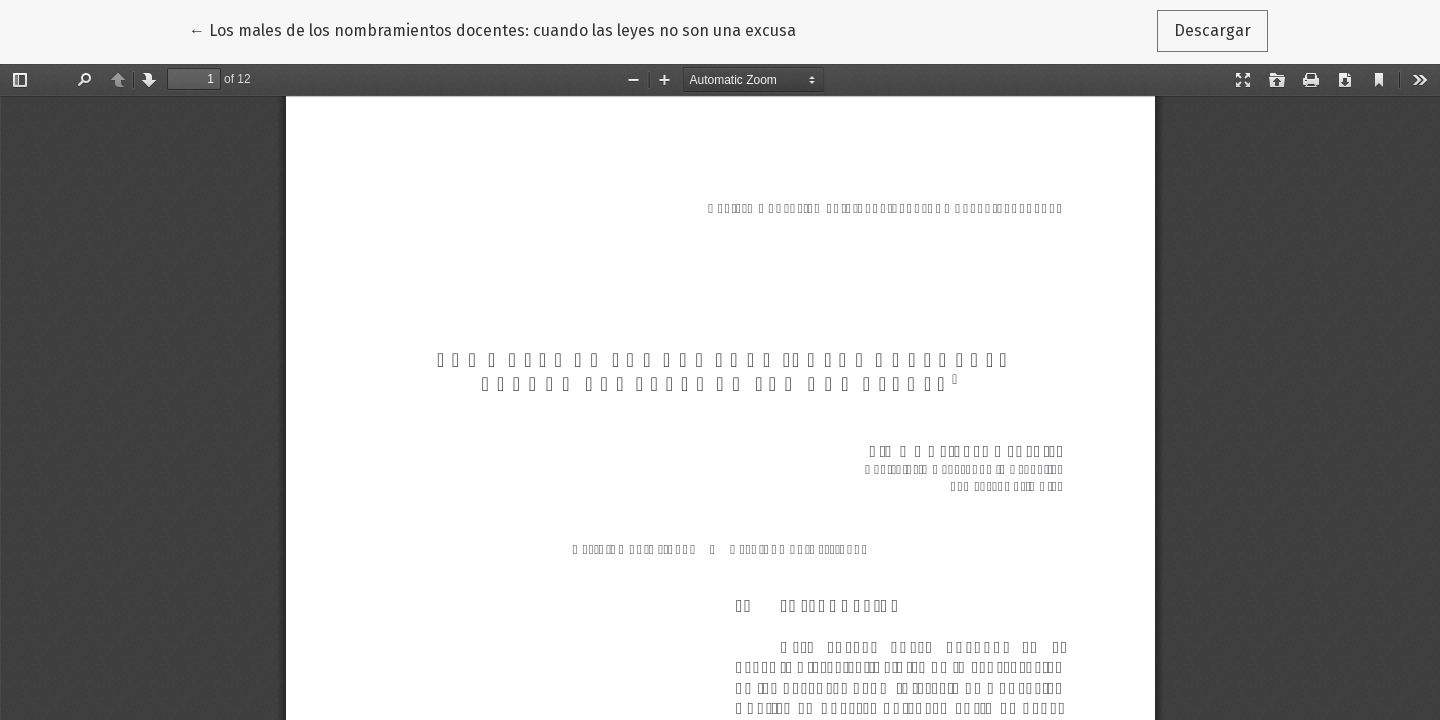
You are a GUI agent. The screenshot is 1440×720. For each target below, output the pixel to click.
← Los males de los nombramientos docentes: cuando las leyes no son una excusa (492, 29)
